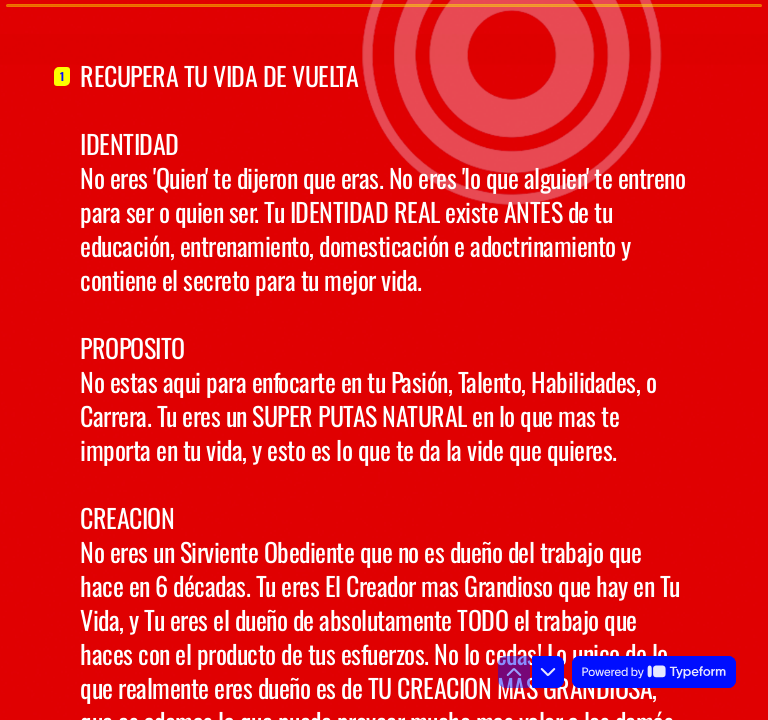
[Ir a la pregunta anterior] (514, 672)
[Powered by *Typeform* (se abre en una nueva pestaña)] (654, 672)
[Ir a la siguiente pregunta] (548, 672)
